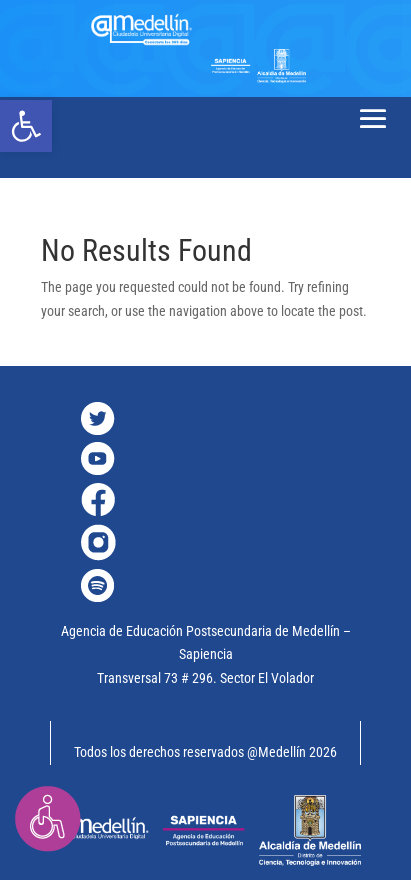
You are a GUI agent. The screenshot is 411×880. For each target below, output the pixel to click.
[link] (26, 126)
